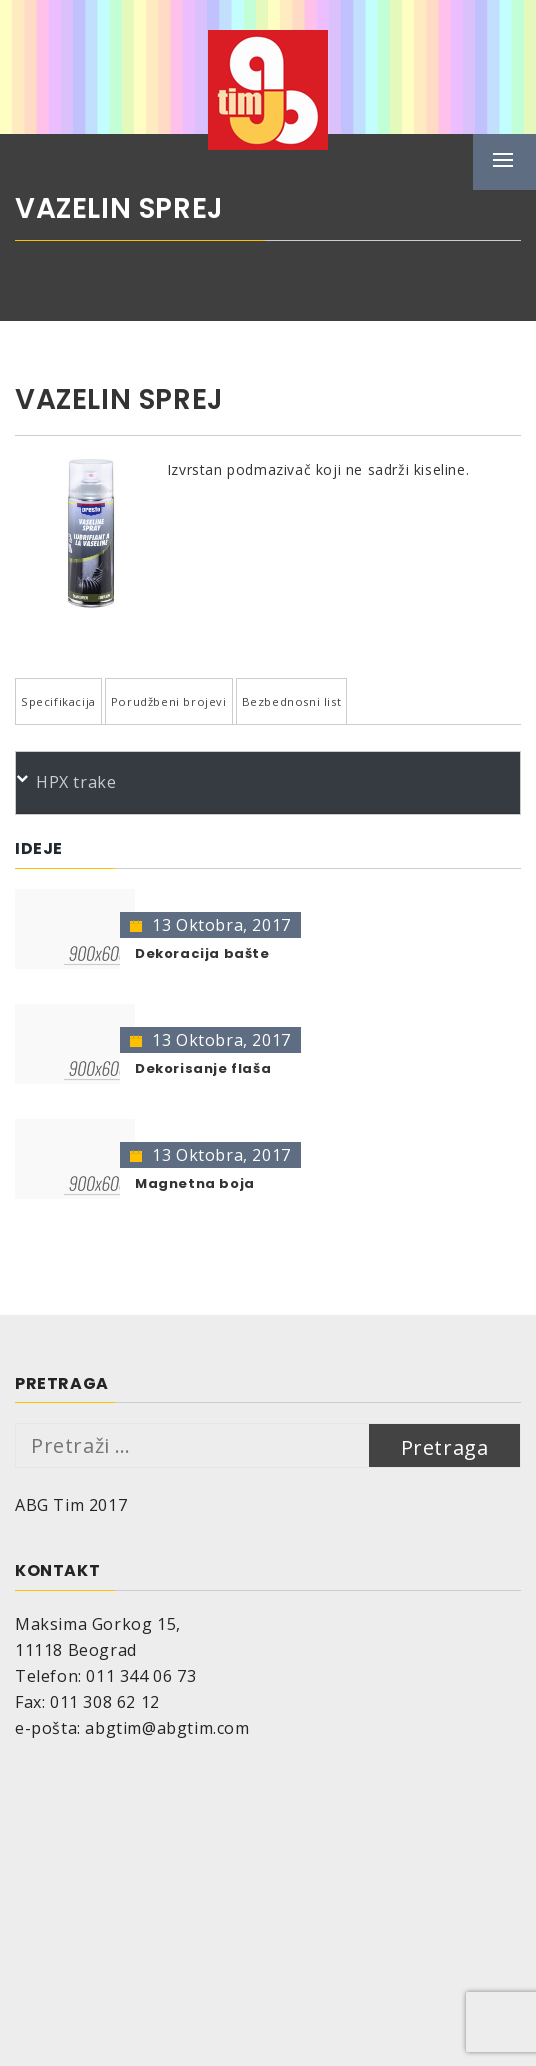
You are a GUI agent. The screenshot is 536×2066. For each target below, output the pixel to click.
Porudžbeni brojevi (169, 701)
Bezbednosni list (292, 701)
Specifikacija (58, 701)
